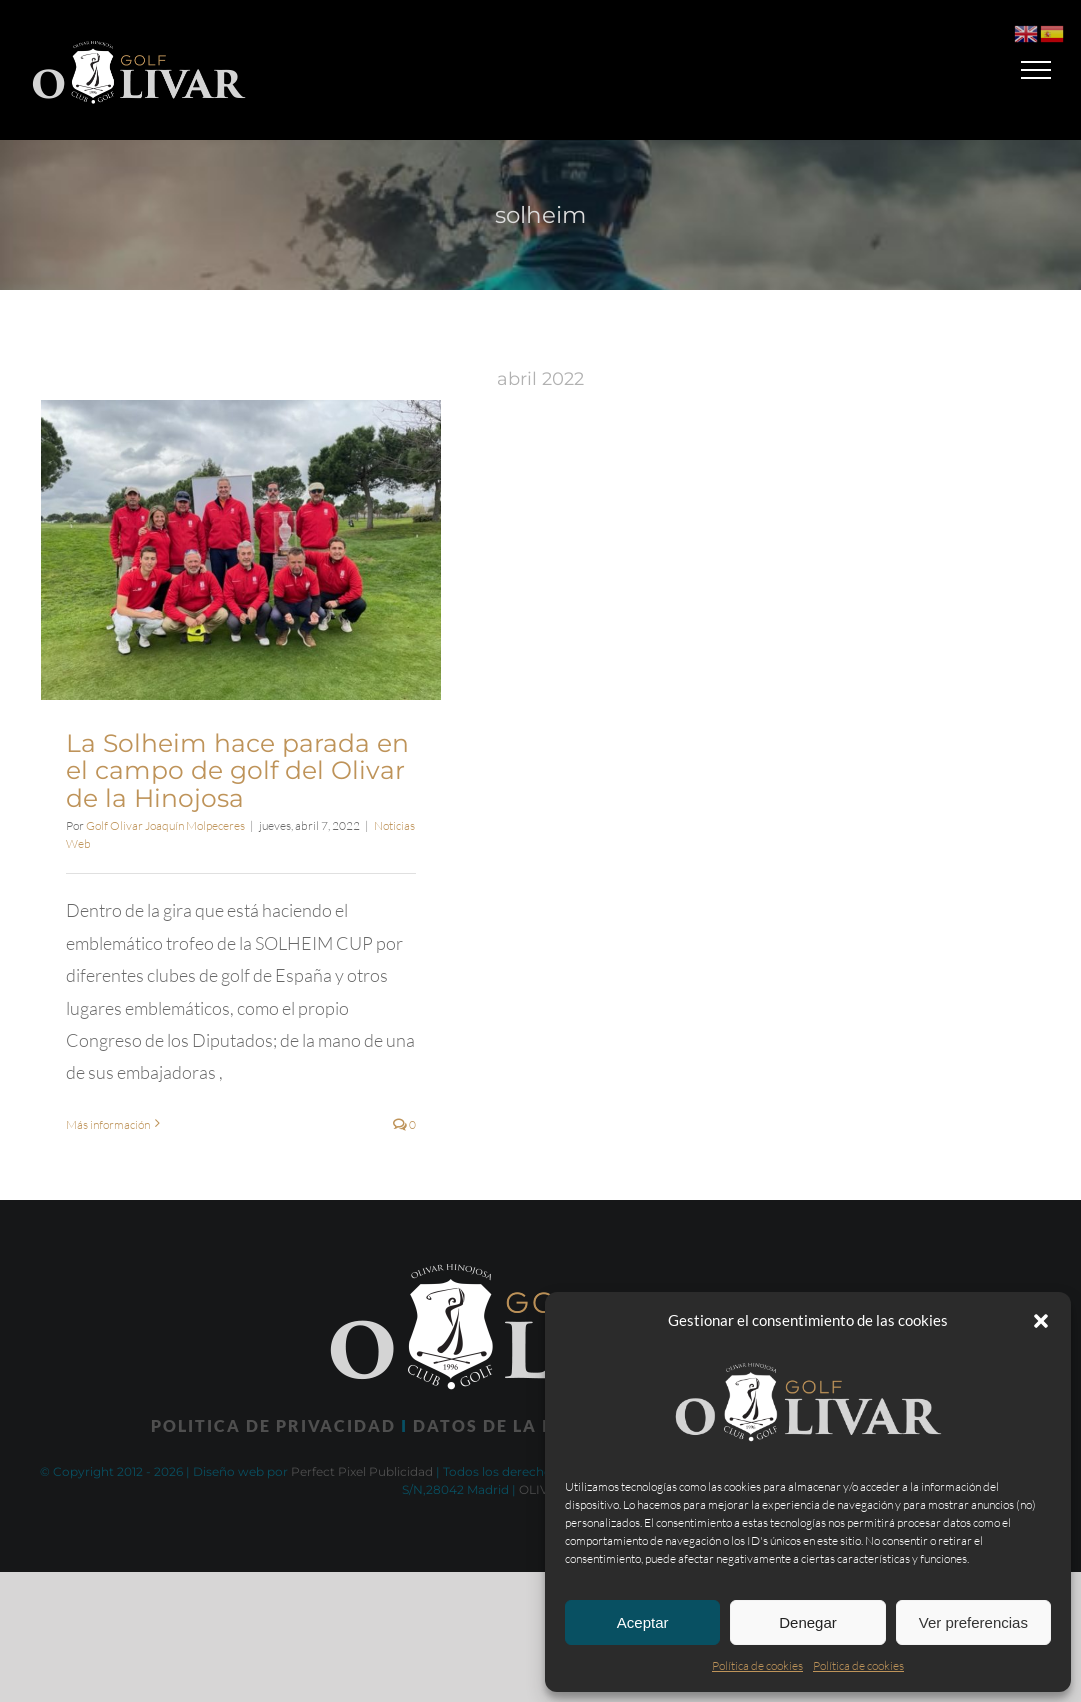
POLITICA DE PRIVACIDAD (273, 1425)
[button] (1041, 1321)
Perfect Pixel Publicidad (362, 1471)
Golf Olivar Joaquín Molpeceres (165, 825)
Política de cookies (757, 1665)
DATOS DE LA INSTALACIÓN (542, 1425)
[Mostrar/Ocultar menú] (1036, 70)
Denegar (808, 1622)
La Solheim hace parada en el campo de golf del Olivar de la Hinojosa (237, 770)
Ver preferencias (973, 1622)
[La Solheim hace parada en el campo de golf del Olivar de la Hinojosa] (241, 550)
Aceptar (643, 1622)
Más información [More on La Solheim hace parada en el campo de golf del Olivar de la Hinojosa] (108, 1124)
